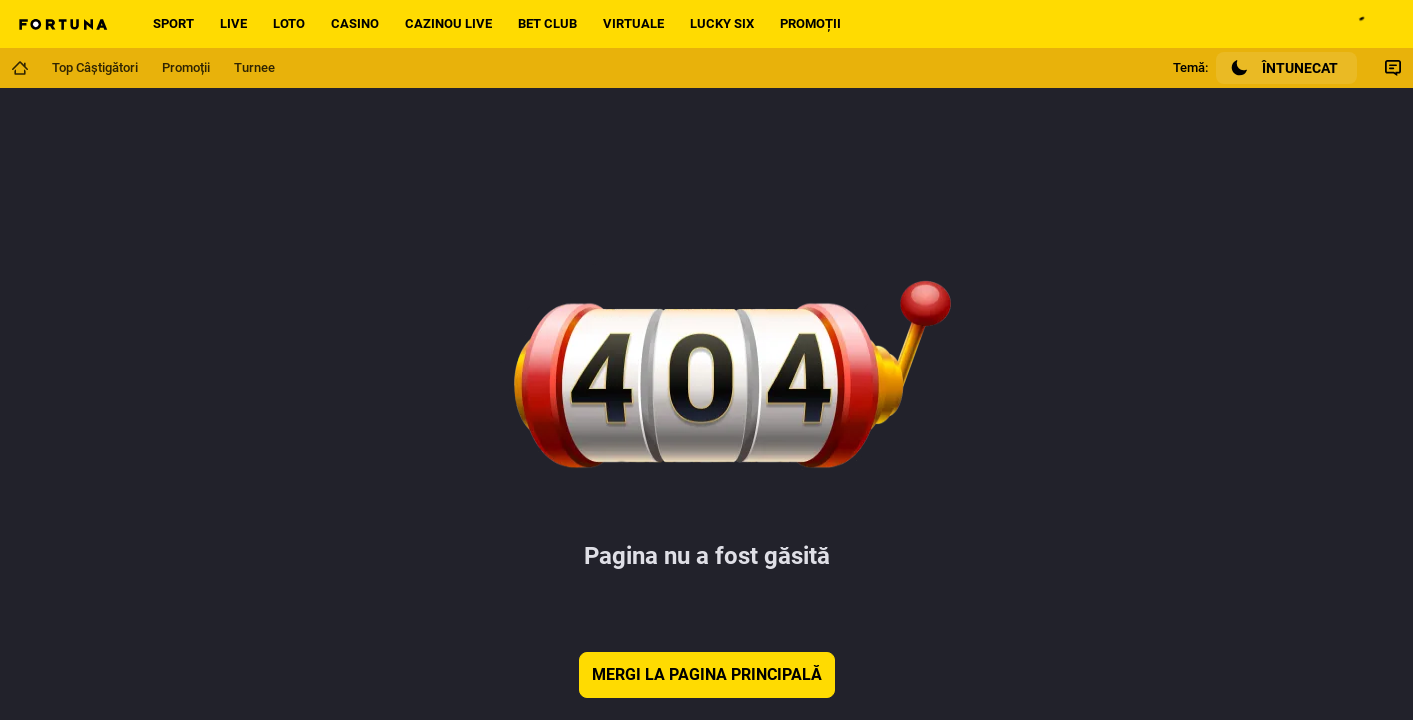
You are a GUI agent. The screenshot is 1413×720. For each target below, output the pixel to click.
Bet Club (547, 23)
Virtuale (633, 23)
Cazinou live (448, 23)
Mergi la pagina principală (707, 674)
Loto (289, 23)
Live (233, 23)
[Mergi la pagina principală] (20, 68)
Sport (173, 23)
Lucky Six (722, 23)
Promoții (810, 23)
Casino (355, 23)
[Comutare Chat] (1393, 68)
